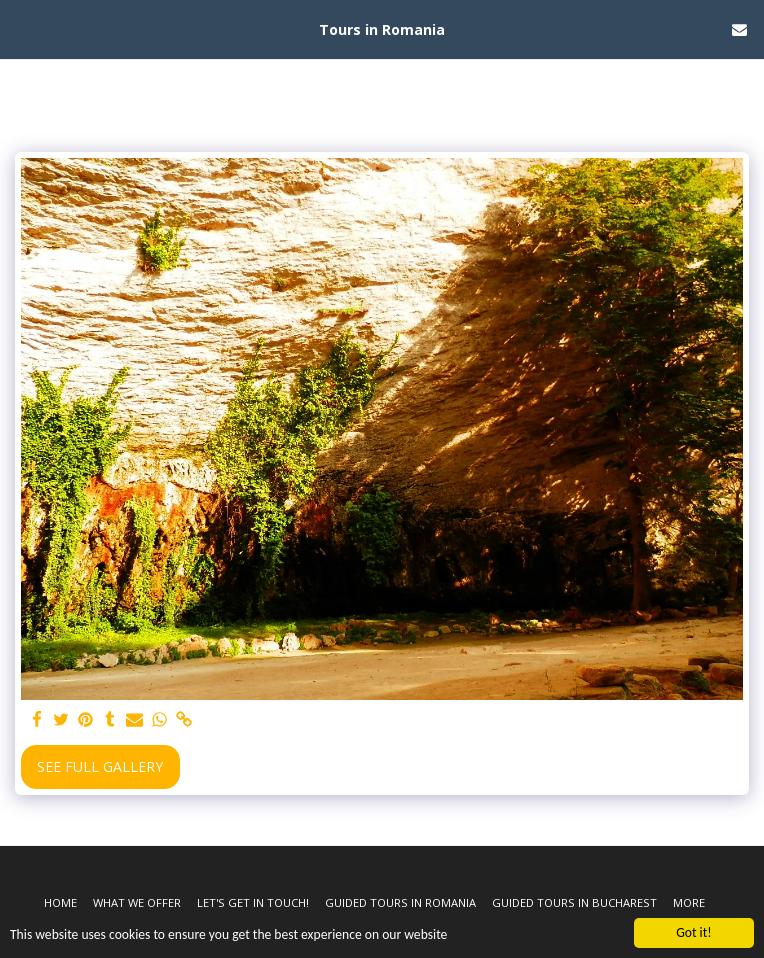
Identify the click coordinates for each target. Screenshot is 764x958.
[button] (22, 28)
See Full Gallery (100, 766)
